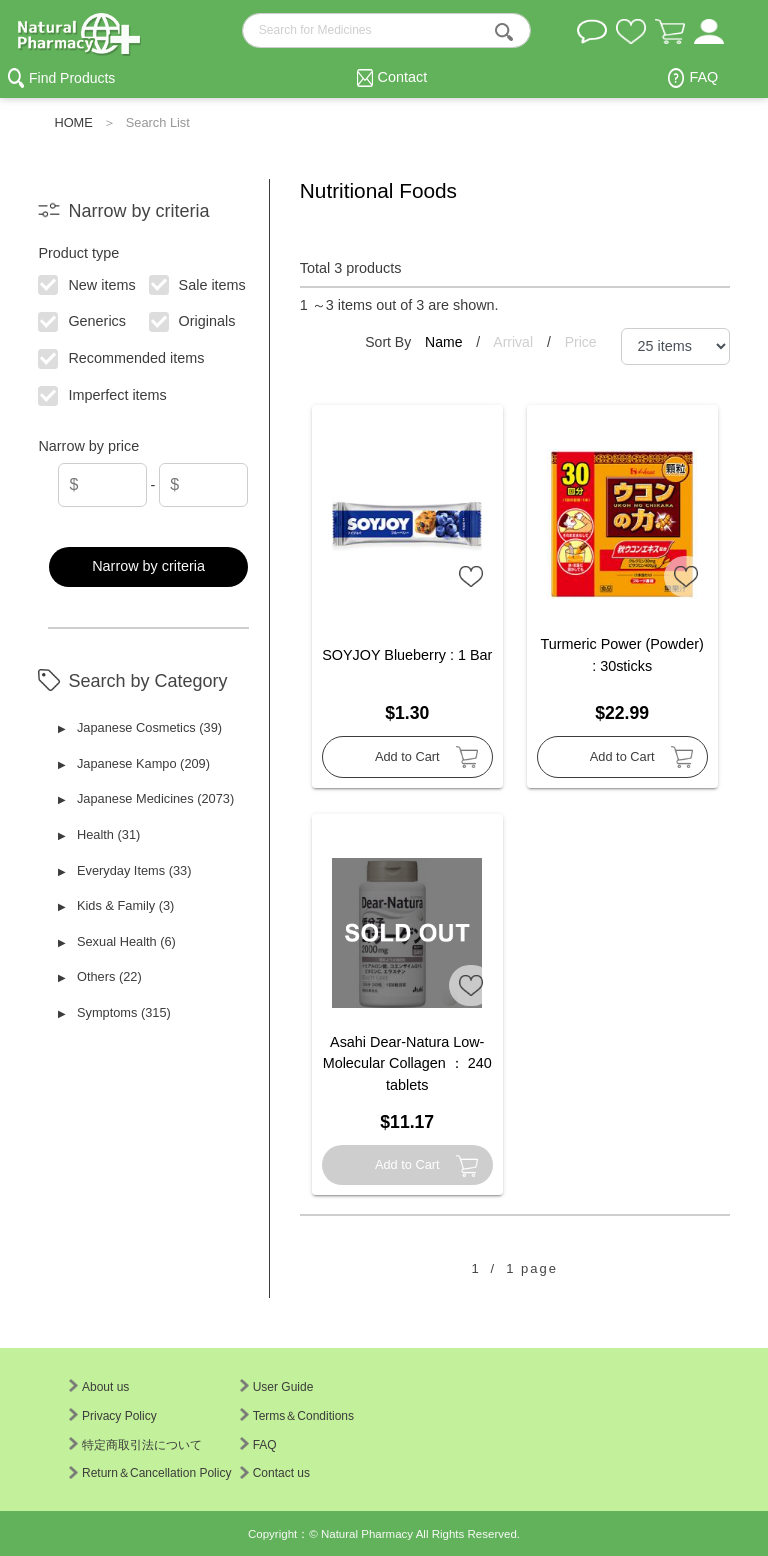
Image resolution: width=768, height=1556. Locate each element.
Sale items (197, 283)
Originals (192, 320)
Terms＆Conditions (297, 1416)
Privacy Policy (113, 1416)
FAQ (703, 77)
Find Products (72, 78)
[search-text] (387, 30)
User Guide (277, 1387)
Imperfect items (103, 394)
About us (99, 1387)
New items (87, 283)
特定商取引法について (135, 1445)
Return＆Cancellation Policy (150, 1473)
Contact (403, 77)
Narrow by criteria (148, 566)
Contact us (275, 1473)
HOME (73, 122)
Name (445, 342)
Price (581, 342)
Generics (83, 320)
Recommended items (122, 357)
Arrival (515, 342)
